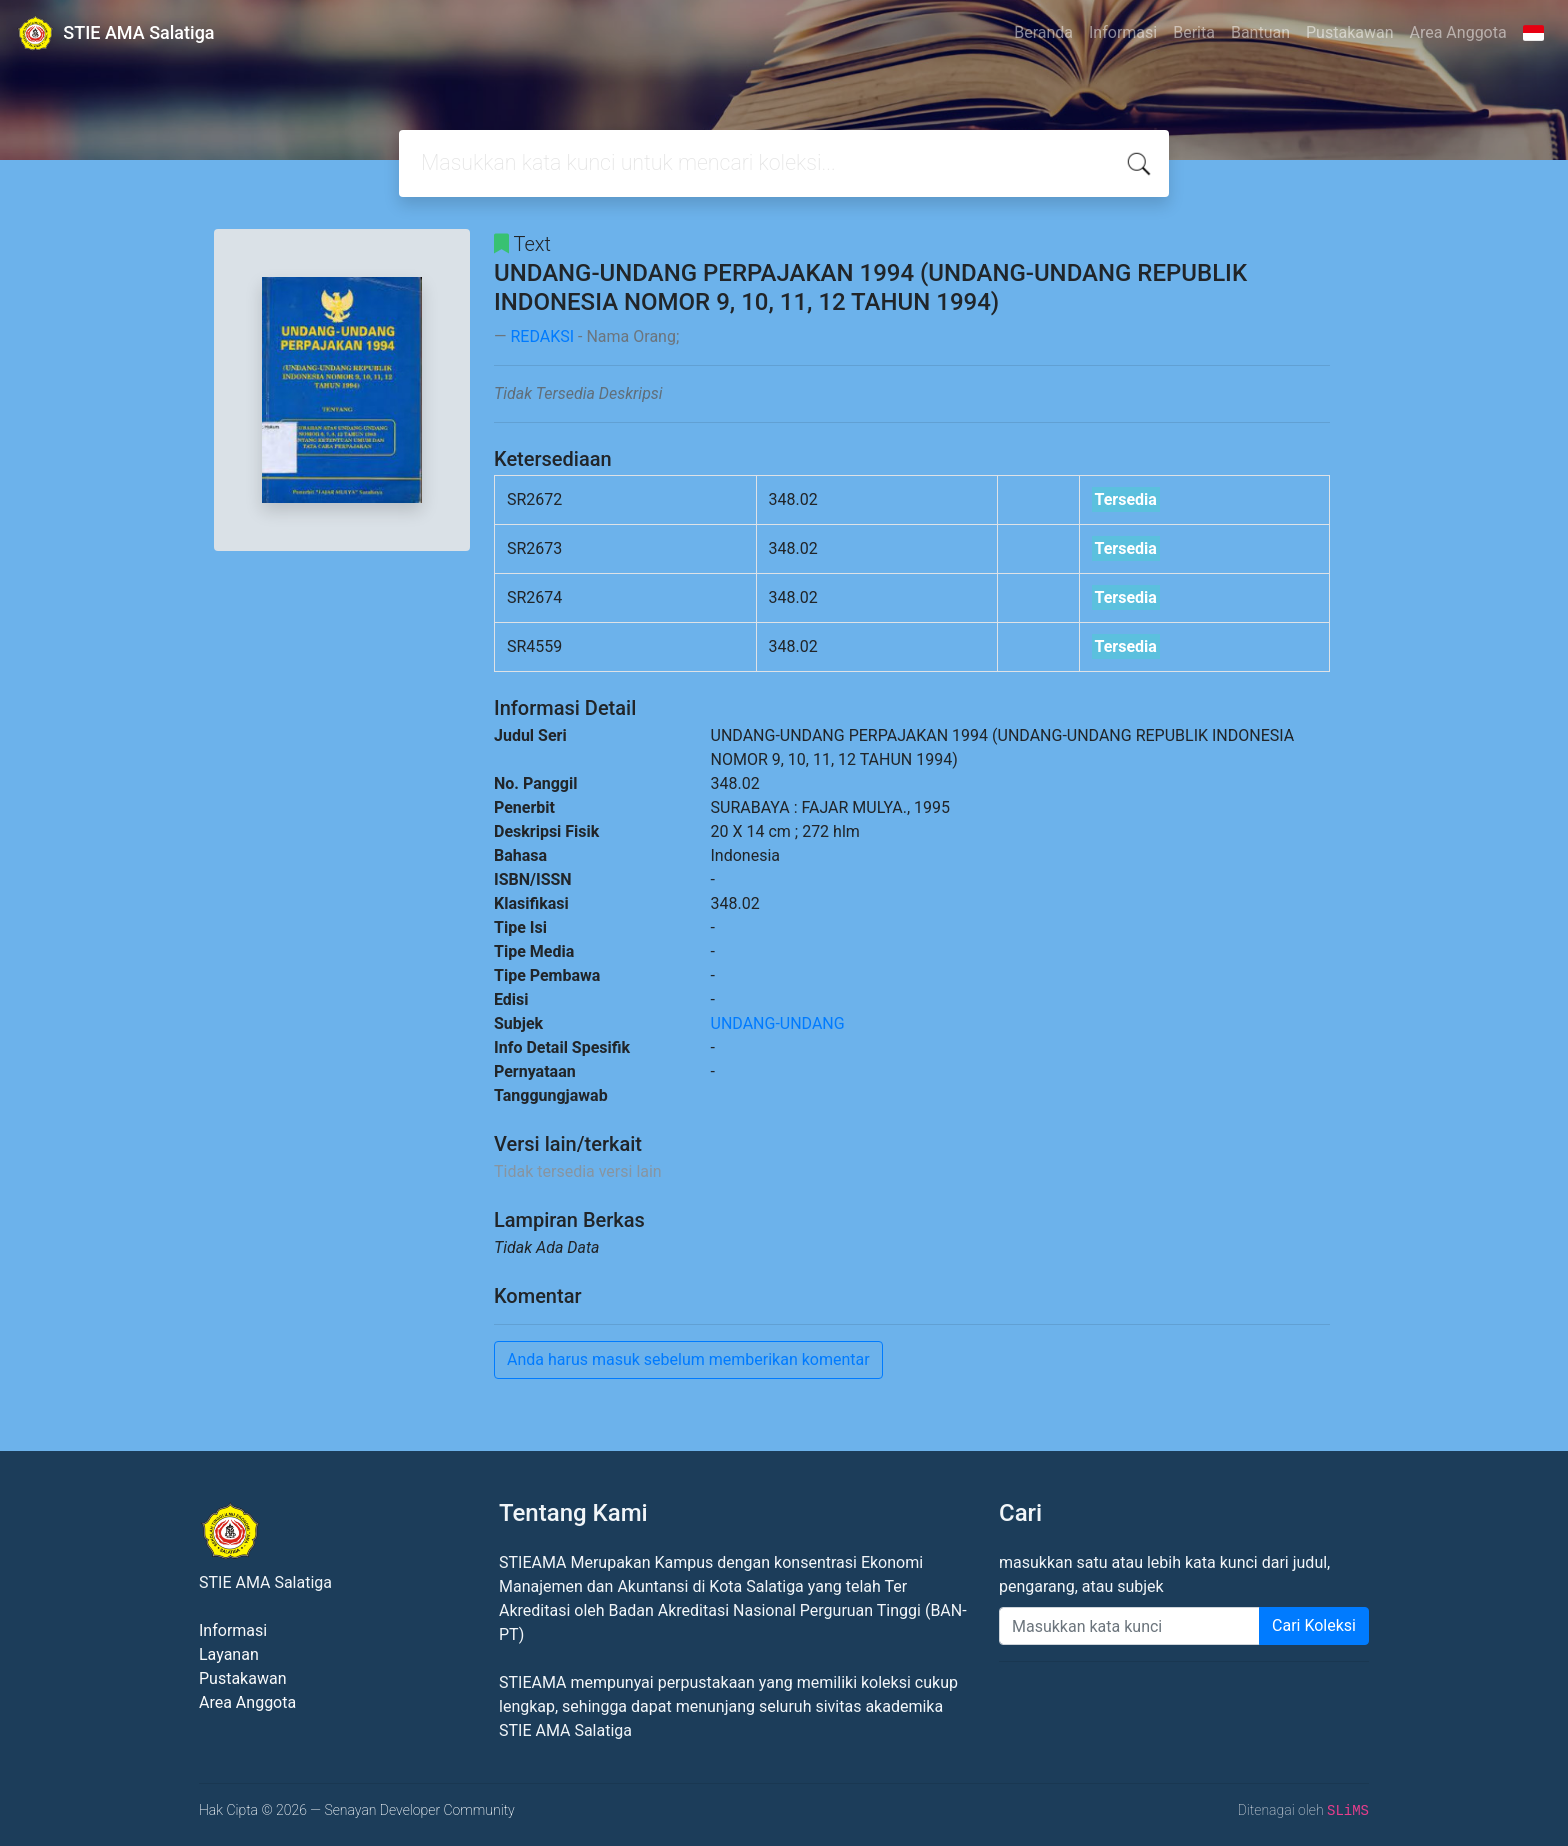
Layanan (229, 1654)
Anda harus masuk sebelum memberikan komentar (688, 1359)
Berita (1194, 32)
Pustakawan (1349, 32)
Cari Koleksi (1314, 1625)
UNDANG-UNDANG (778, 1023)
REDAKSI (542, 336)
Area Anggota (1458, 32)
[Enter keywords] (1129, 1626)
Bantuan (1260, 32)
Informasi (1123, 32)
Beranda (1043, 32)
